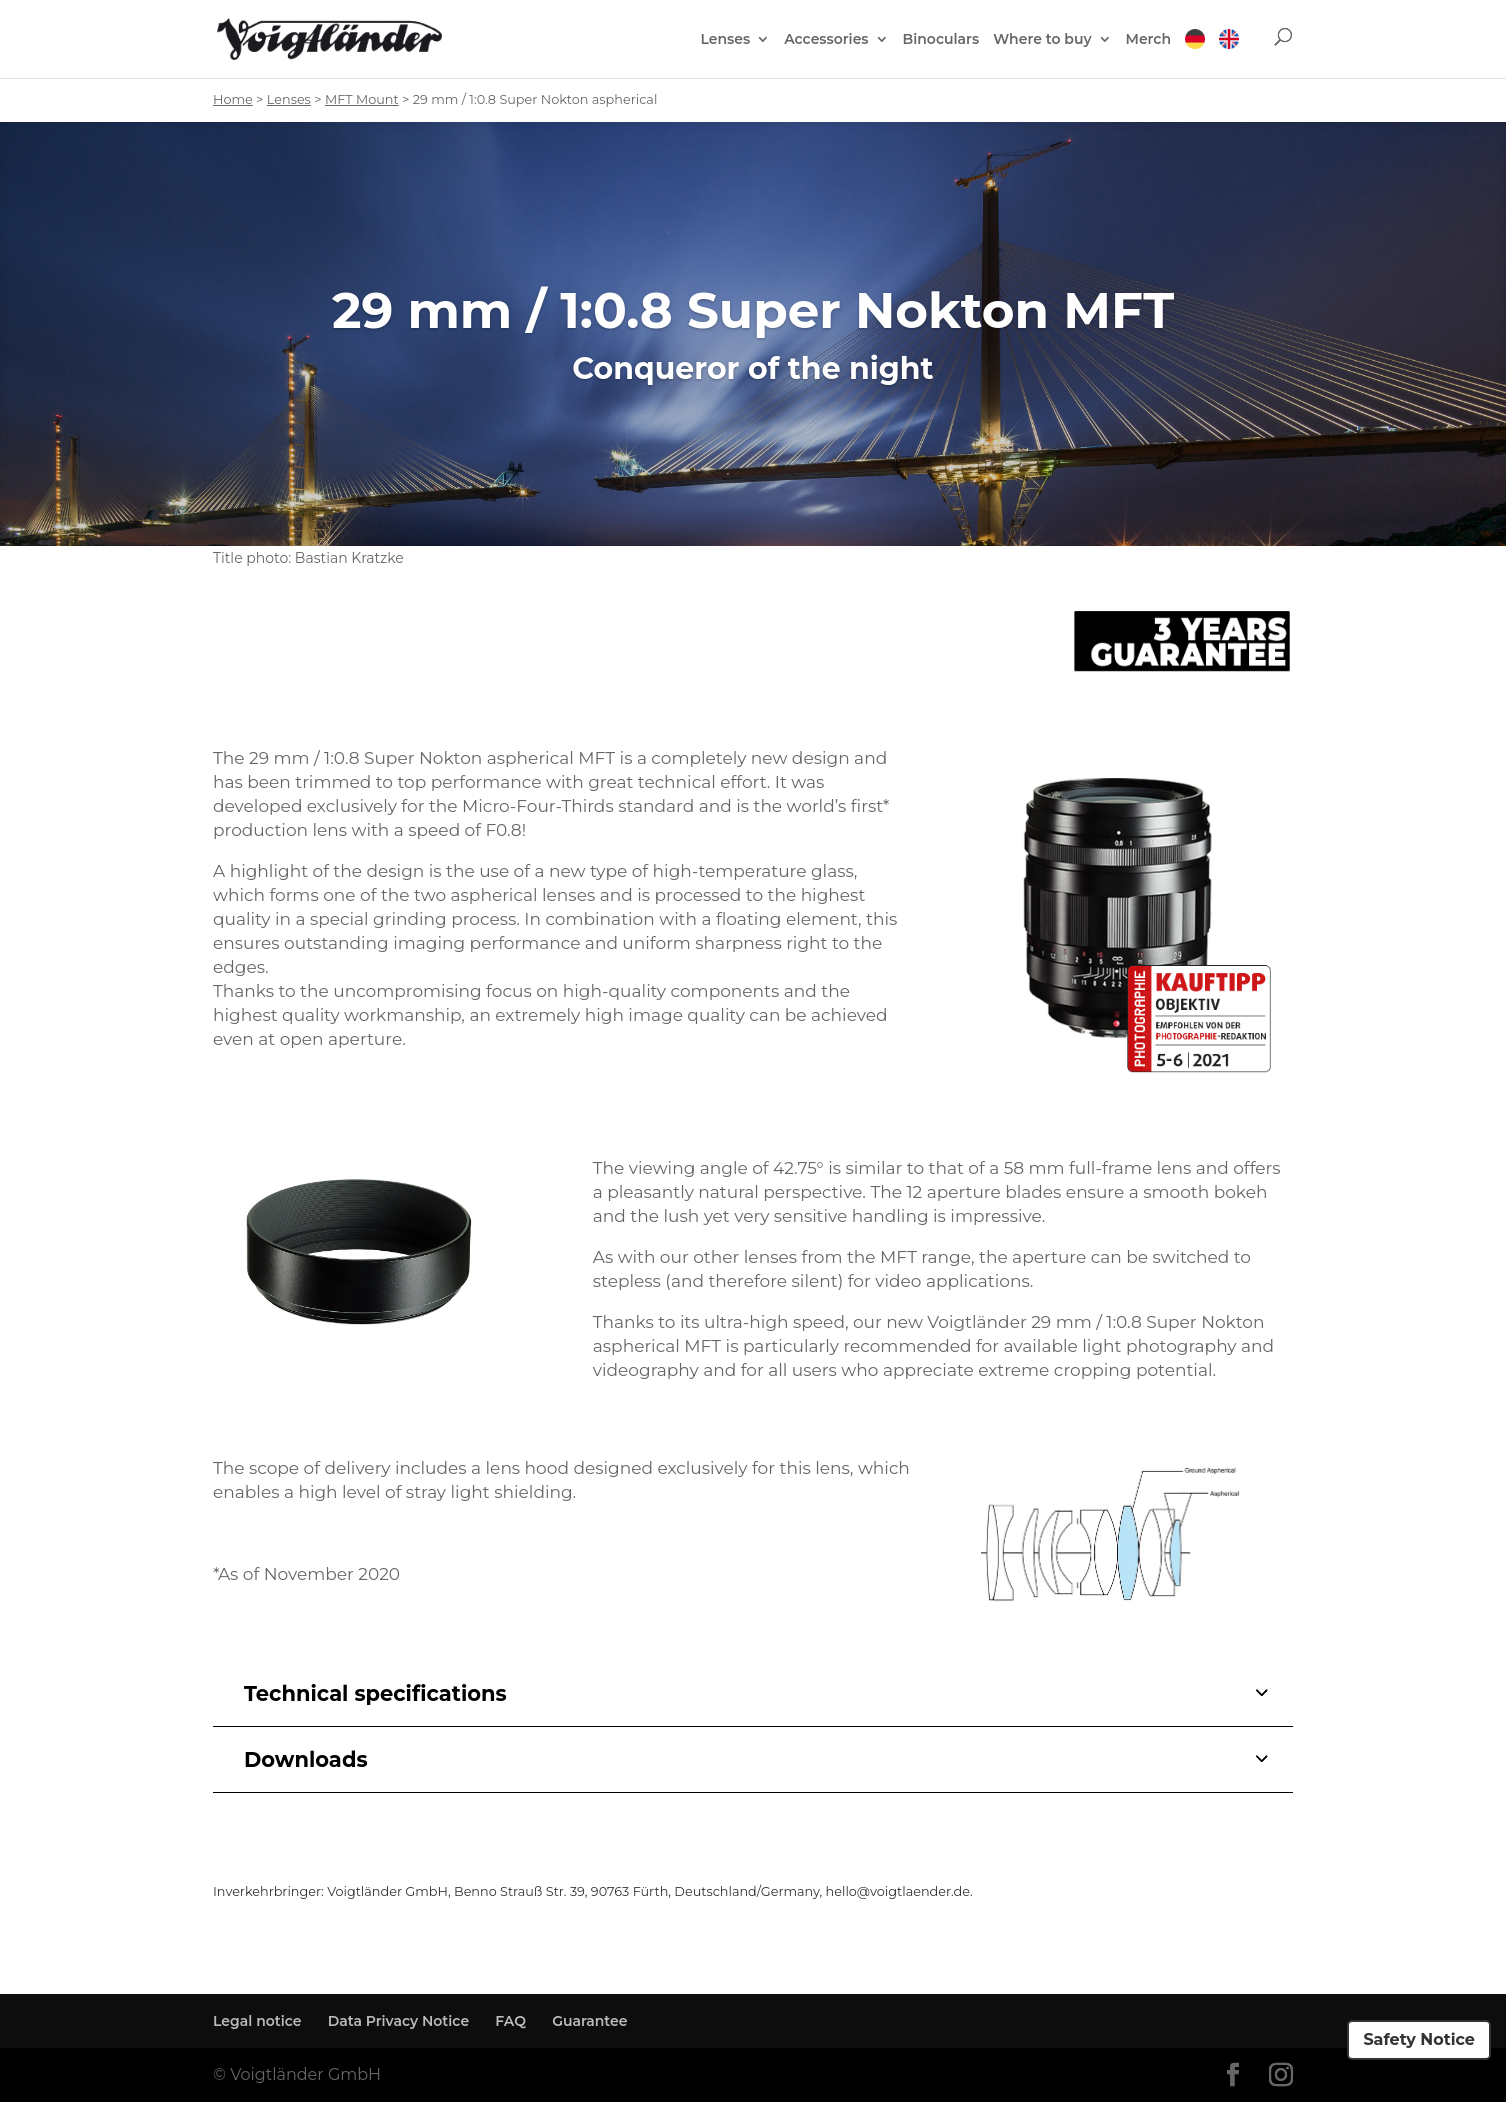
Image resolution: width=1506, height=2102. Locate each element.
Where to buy (1042, 40)
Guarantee (589, 2021)
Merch (1148, 40)
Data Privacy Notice (398, 2021)
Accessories (826, 40)
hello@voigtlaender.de (898, 1891)
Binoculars (941, 40)
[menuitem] (1195, 53)
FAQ (510, 2021)
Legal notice (257, 2021)
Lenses (725, 40)
